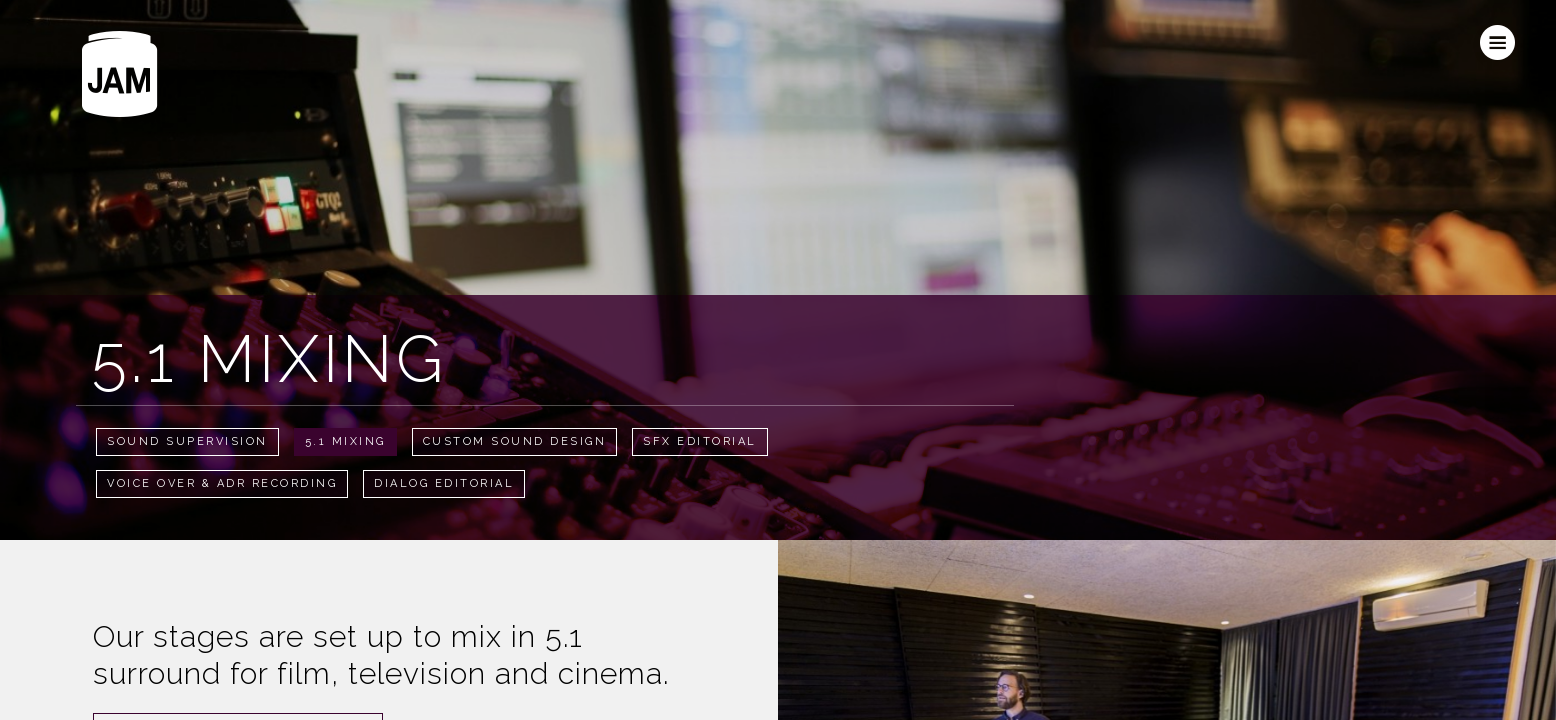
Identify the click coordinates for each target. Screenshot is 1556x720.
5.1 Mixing (345, 441)
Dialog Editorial (444, 483)
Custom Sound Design (515, 441)
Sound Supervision (187, 441)
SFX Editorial (700, 441)
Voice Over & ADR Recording (222, 483)
